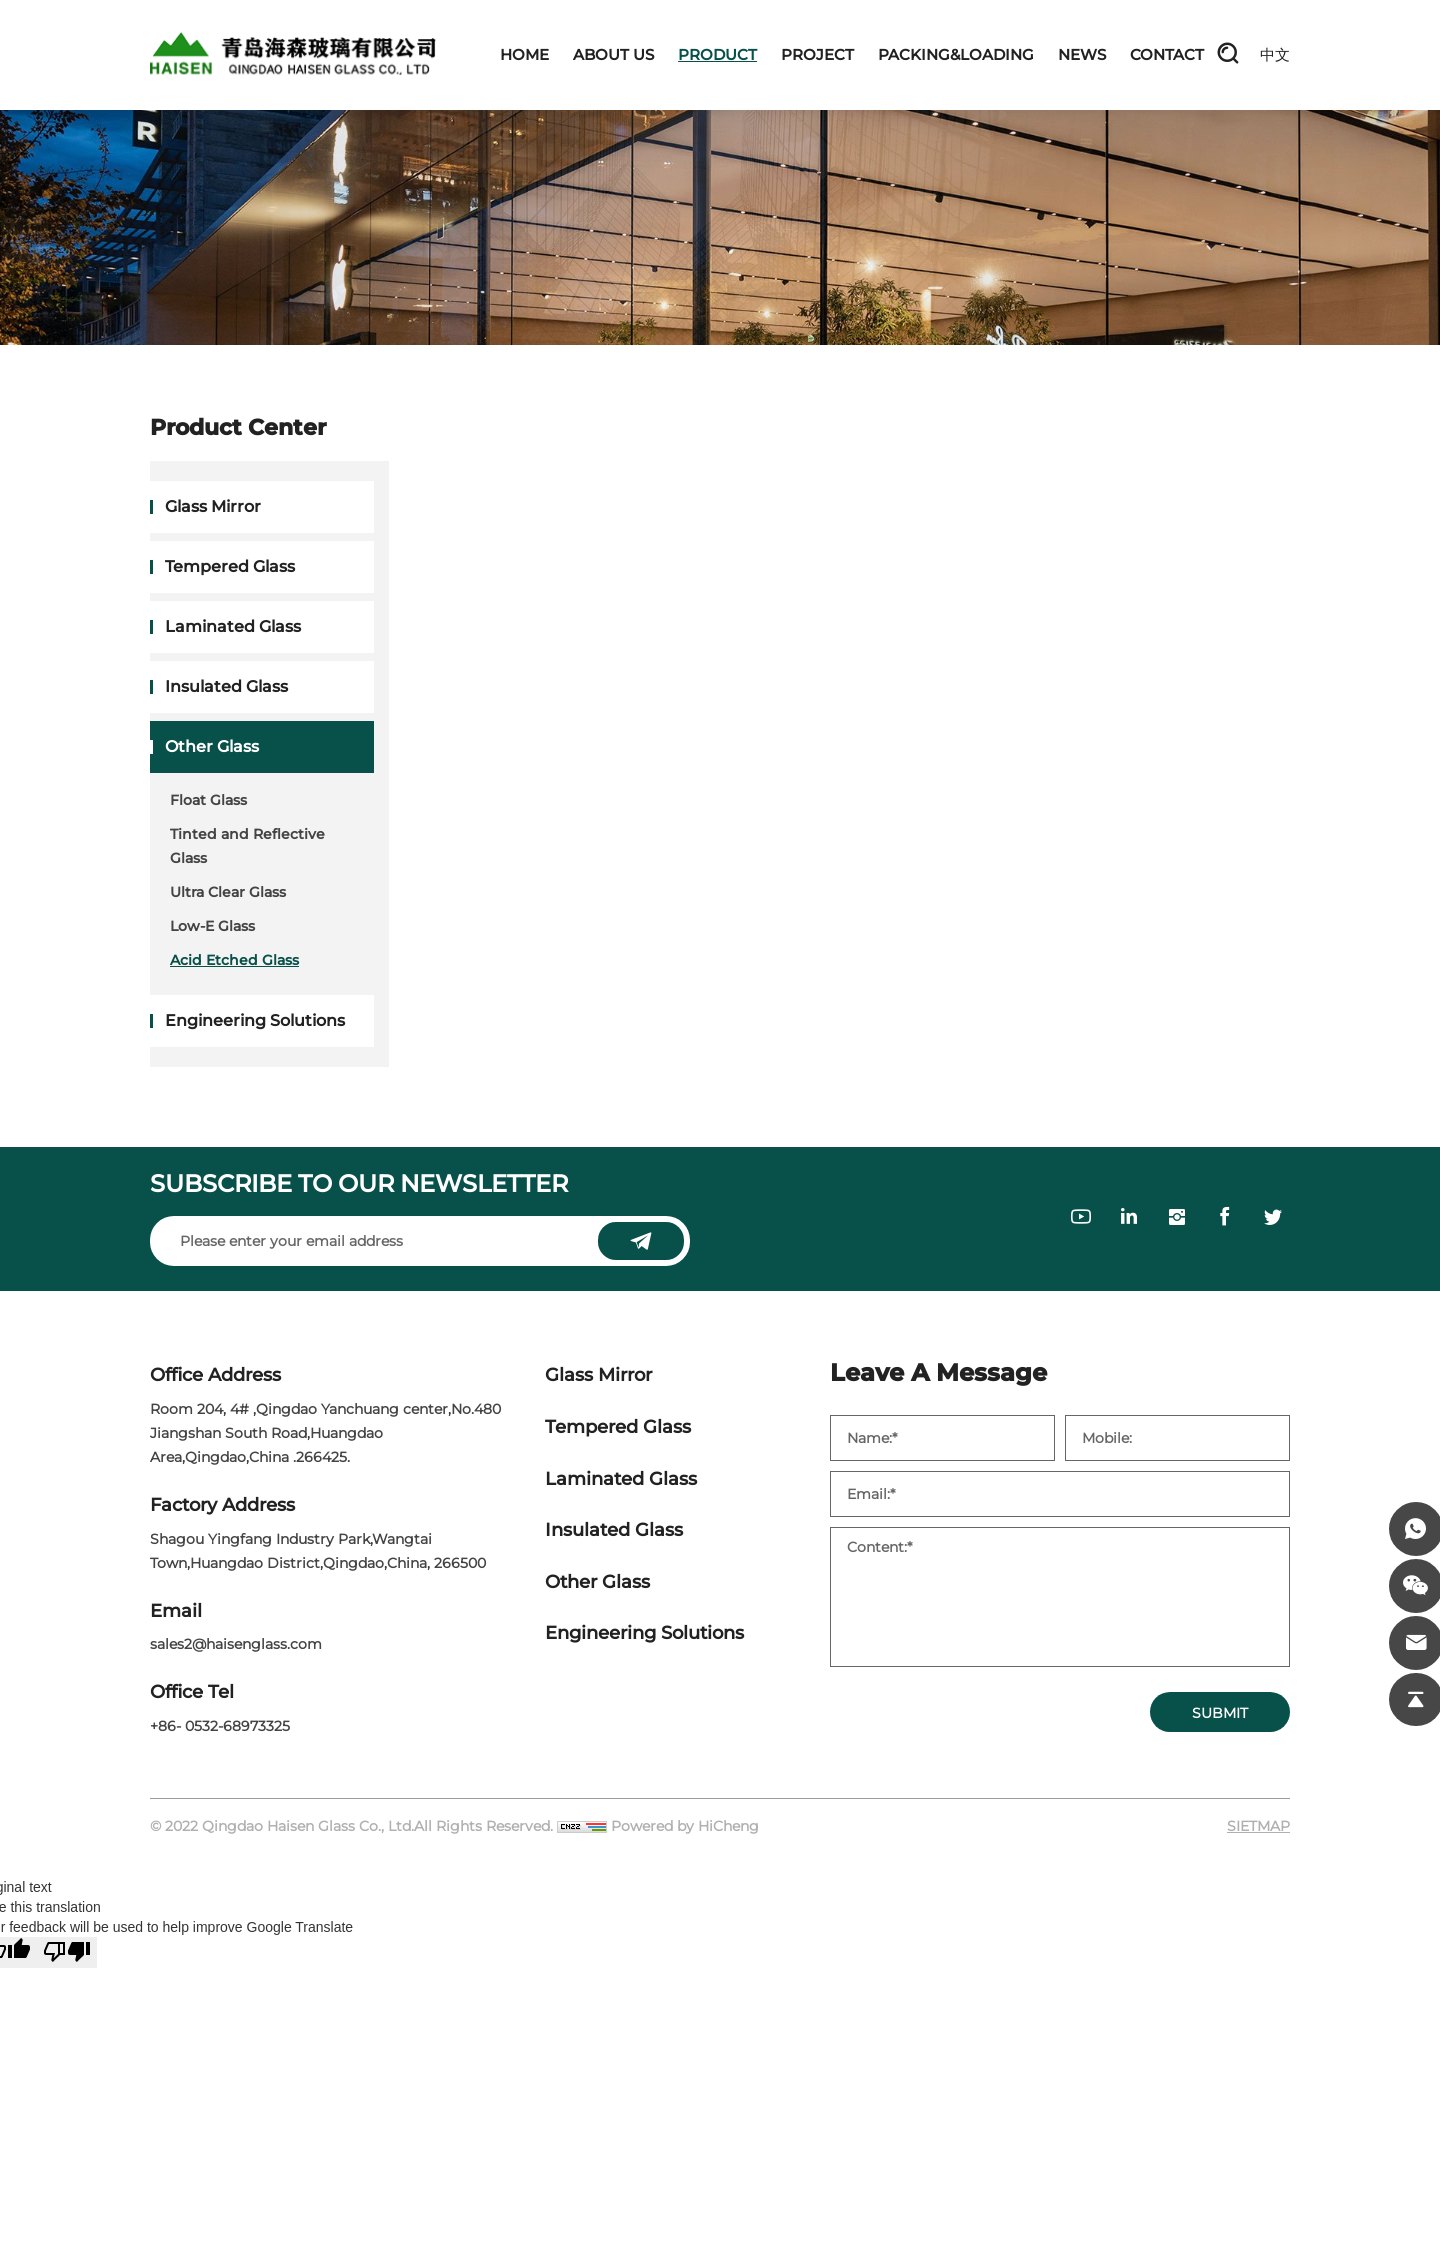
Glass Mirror (213, 506)
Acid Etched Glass (234, 960)
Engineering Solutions (255, 1020)
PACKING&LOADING (956, 54)
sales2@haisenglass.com (236, 1644)
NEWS (1082, 54)
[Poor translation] (67, 1952)
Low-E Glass (212, 926)
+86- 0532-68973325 (220, 1726)
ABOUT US (613, 54)
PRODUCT (717, 54)
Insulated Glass (226, 686)
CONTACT (1167, 54)
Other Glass (212, 746)
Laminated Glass (233, 626)
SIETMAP (1258, 1826)
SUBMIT (1220, 1713)
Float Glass (208, 800)
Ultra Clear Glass (228, 892)
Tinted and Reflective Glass (247, 846)
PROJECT (817, 54)
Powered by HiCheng (685, 1826)
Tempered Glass (230, 566)
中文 (1275, 54)
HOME (524, 54)
